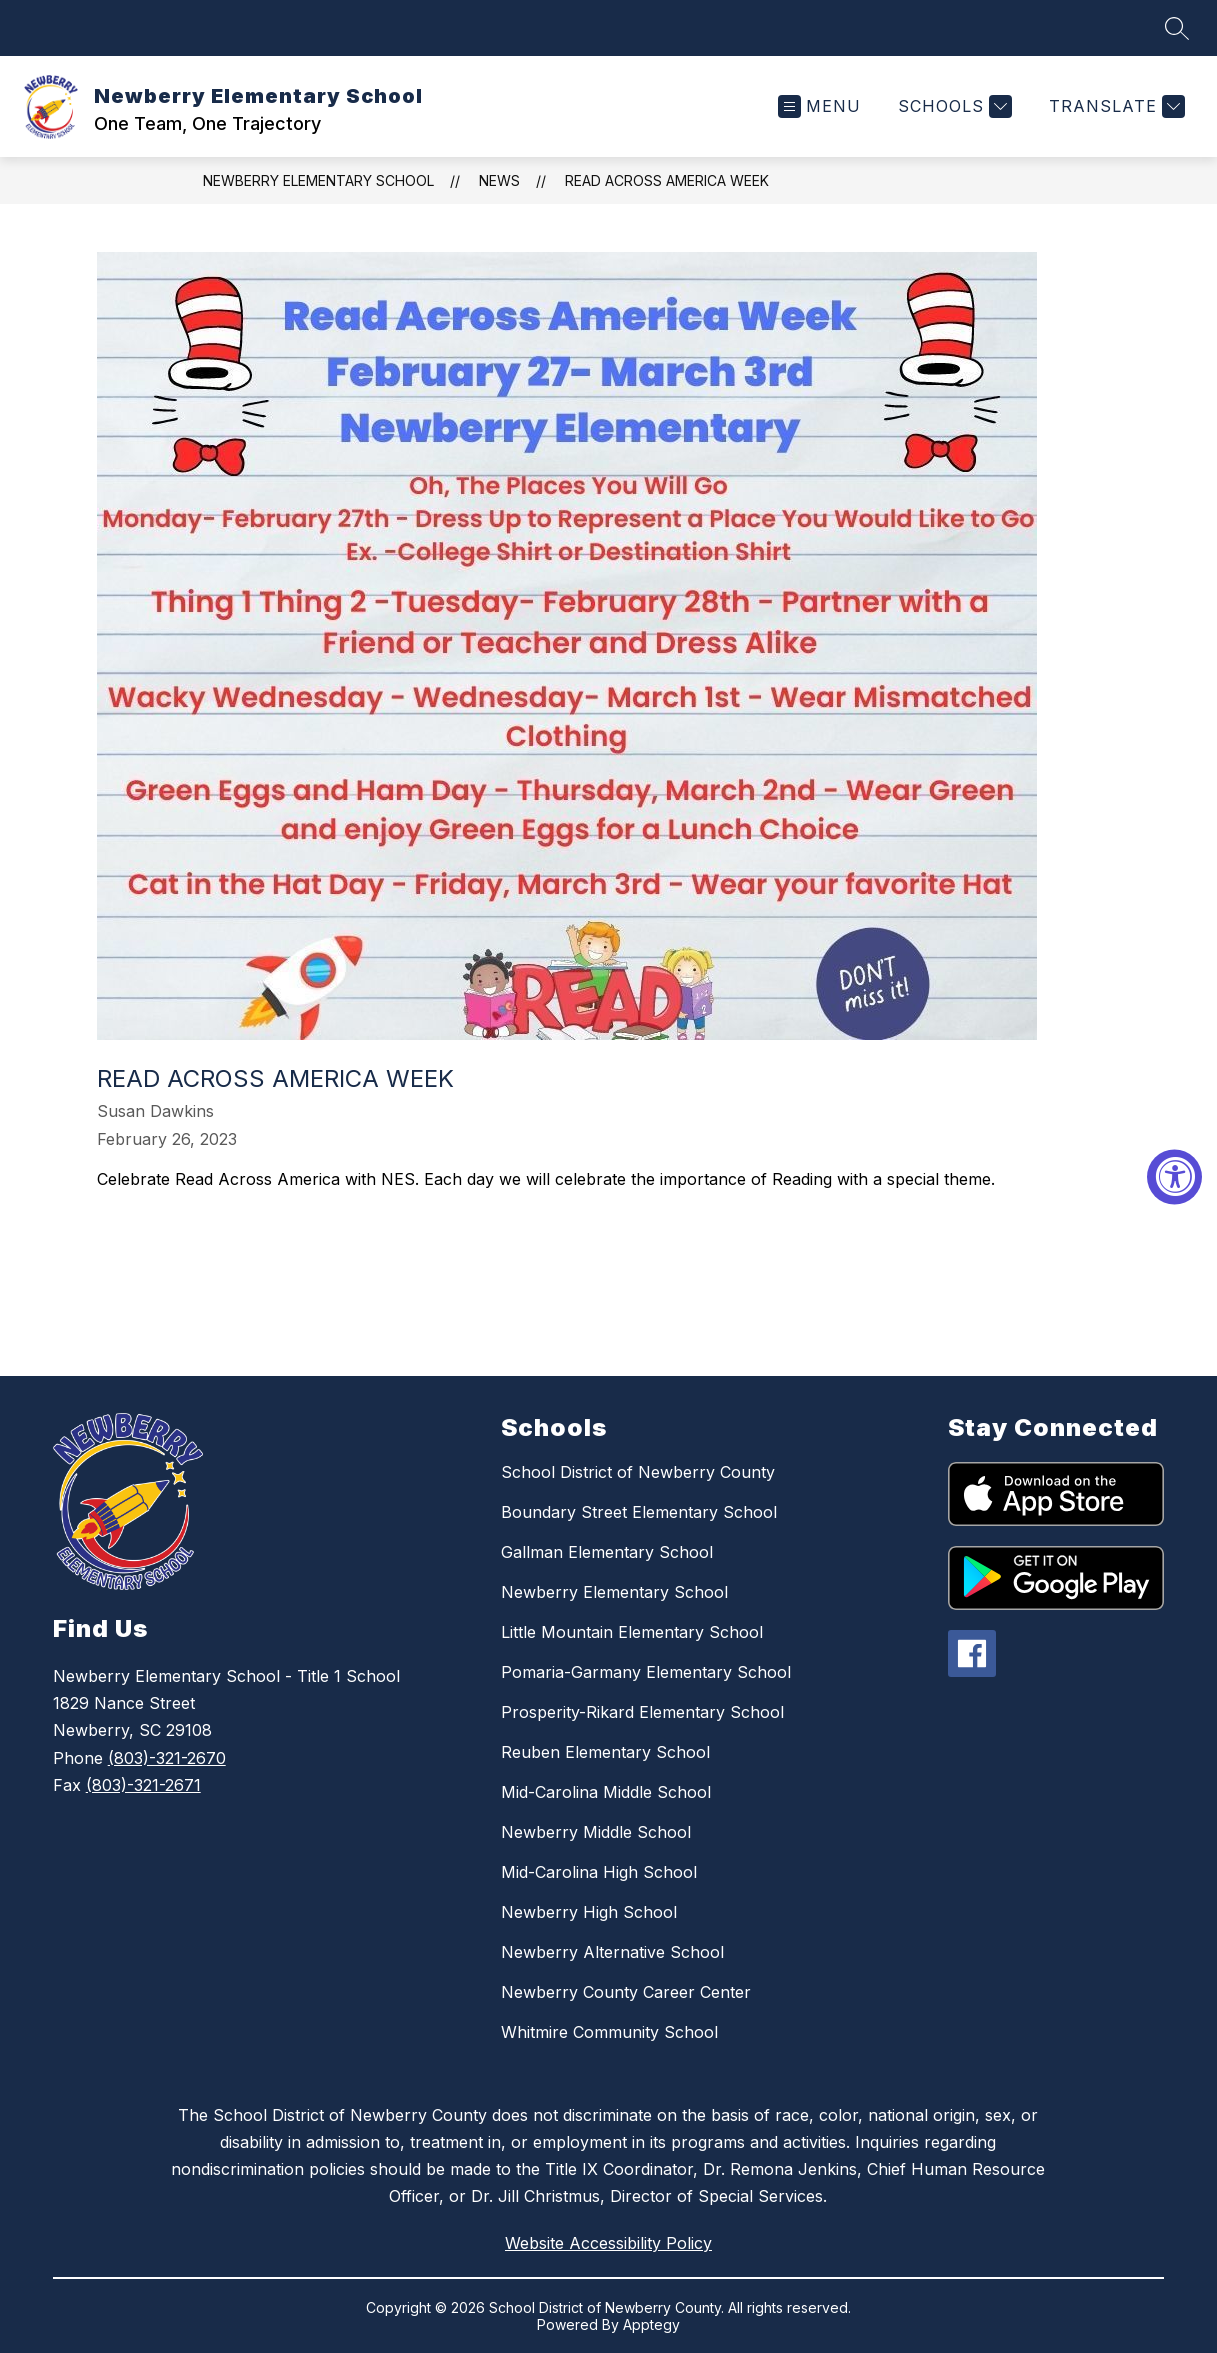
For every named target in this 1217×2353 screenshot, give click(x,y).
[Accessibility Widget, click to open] (1174, 1176)
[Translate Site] (1114, 106)
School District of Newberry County (638, 1472)
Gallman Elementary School (607, 1552)
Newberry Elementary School (318, 180)
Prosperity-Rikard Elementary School (642, 1712)
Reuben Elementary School (605, 1752)
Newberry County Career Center (626, 1992)
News (499, 180)
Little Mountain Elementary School (632, 1632)
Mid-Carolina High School (599, 1872)
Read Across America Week (667, 180)
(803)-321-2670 (167, 1758)
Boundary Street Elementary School (639, 1512)
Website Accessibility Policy (608, 2243)
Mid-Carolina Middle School (606, 1792)
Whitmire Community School (609, 2032)
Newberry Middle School (596, 1832)
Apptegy (651, 2324)
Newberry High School (589, 1912)
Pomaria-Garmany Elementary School (646, 1672)
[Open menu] (819, 106)
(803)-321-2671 (143, 1785)
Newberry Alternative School (612, 1952)
